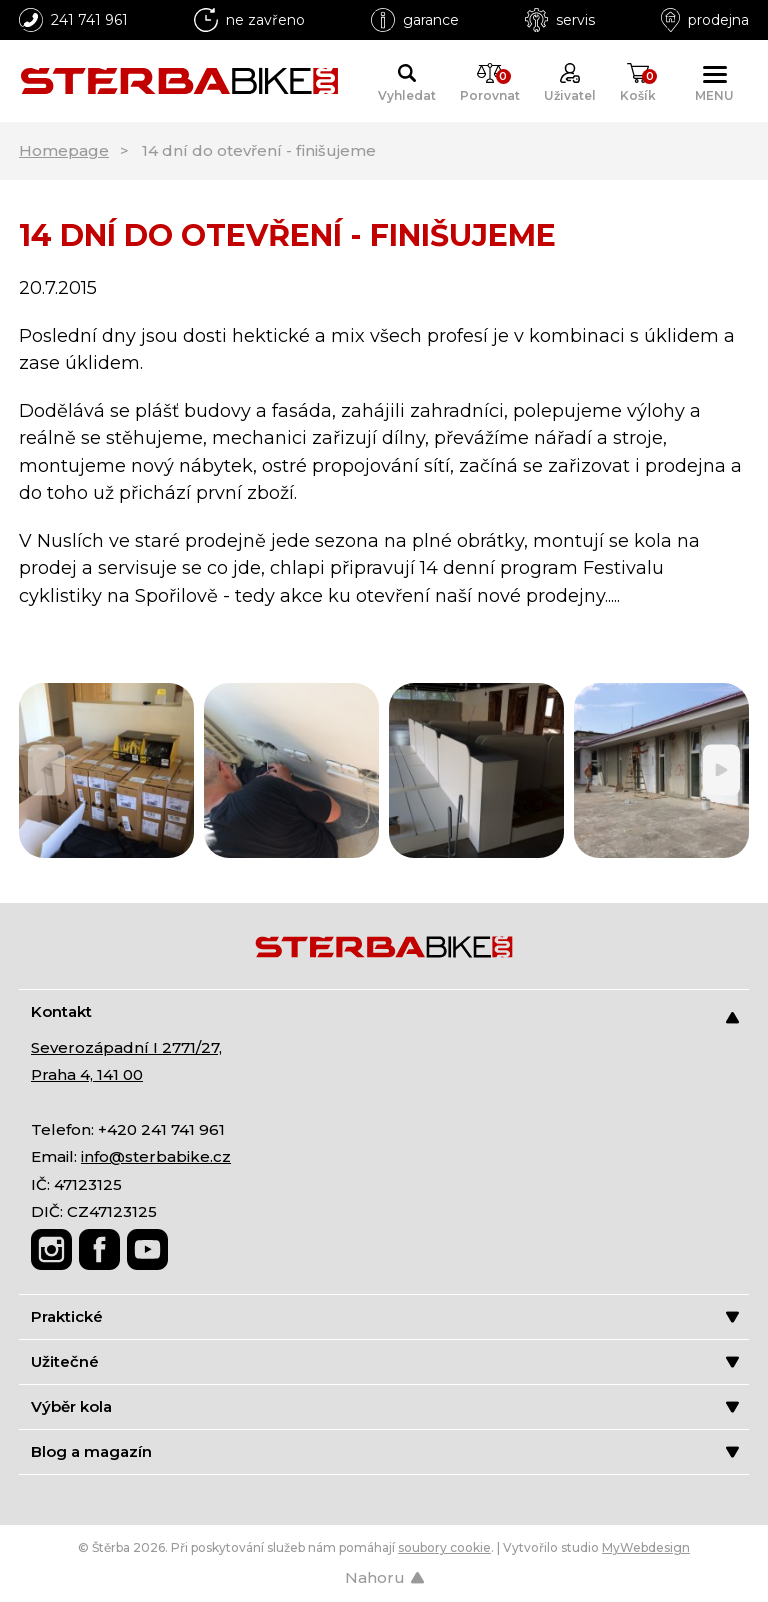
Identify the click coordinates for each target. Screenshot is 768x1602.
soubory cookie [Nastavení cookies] (444, 1547)
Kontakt (385, 1012)
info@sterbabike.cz (156, 1156)
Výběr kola (385, 1406)
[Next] (721, 770)
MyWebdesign (646, 1547)
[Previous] (46, 770)
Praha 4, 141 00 (87, 1074)
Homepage (64, 150)
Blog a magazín (385, 1451)
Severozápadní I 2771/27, (126, 1047)
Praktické (385, 1316)
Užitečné (385, 1361)
